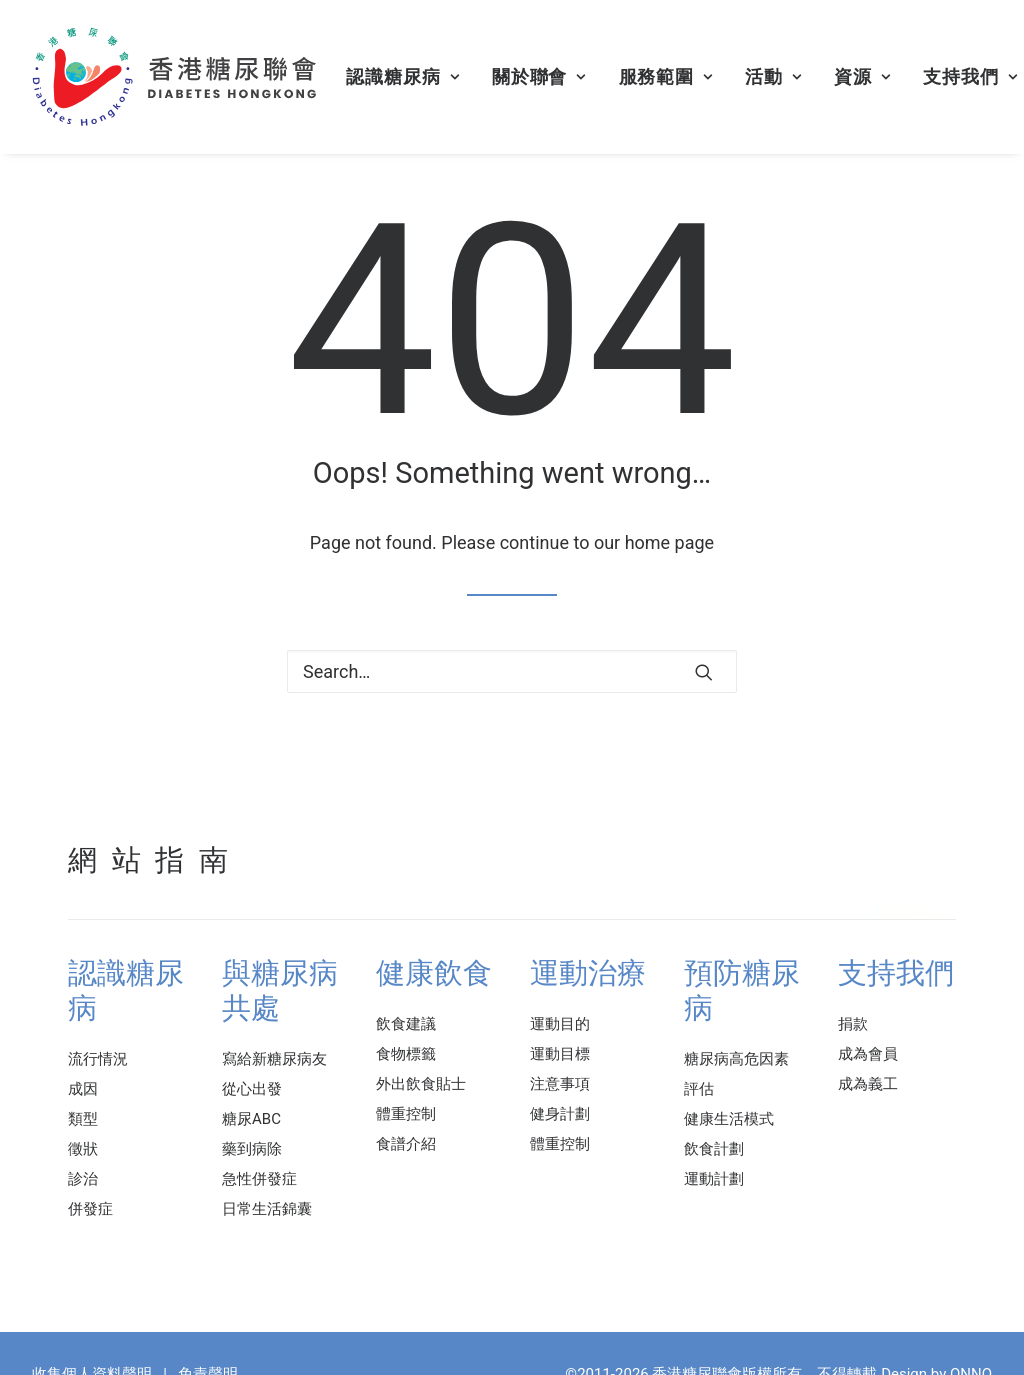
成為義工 (868, 1084)
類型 (83, 1119)
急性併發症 (259, 1179)
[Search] (512, 671)
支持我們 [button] (970, 76)
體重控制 (406, 1114)
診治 (83, 1179)
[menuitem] (402, 77)
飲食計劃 (714, 1149)
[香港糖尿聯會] (175, 77)
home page (670, 542)
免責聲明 (208, 1355)
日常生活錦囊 (267, 1209)
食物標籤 (406, 1054)
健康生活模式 (729, 1119)
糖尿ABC (251, 1119)
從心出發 (252, 1089)
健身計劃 (560, 1114)
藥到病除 (252, 1149)
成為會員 (868, 1054)
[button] (704, 672)
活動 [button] (773, 76)
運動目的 (560, 1024)
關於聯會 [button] (539, 76)
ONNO (971, 1355)
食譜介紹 (406, 1144)
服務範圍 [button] (666, 76)
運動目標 (560, 1054)
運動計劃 (714, 1179)
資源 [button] (862, 76)
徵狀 (83, 1149)
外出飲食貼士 (421, 1084)
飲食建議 (406, 1024)
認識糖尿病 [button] (402, 76)
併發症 (90, 1209)
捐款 (853, 1024)
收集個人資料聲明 (92, 1355)
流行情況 (98, 1059)
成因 (83, 1089)
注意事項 (560, 1084)
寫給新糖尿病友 (274, 1059)
